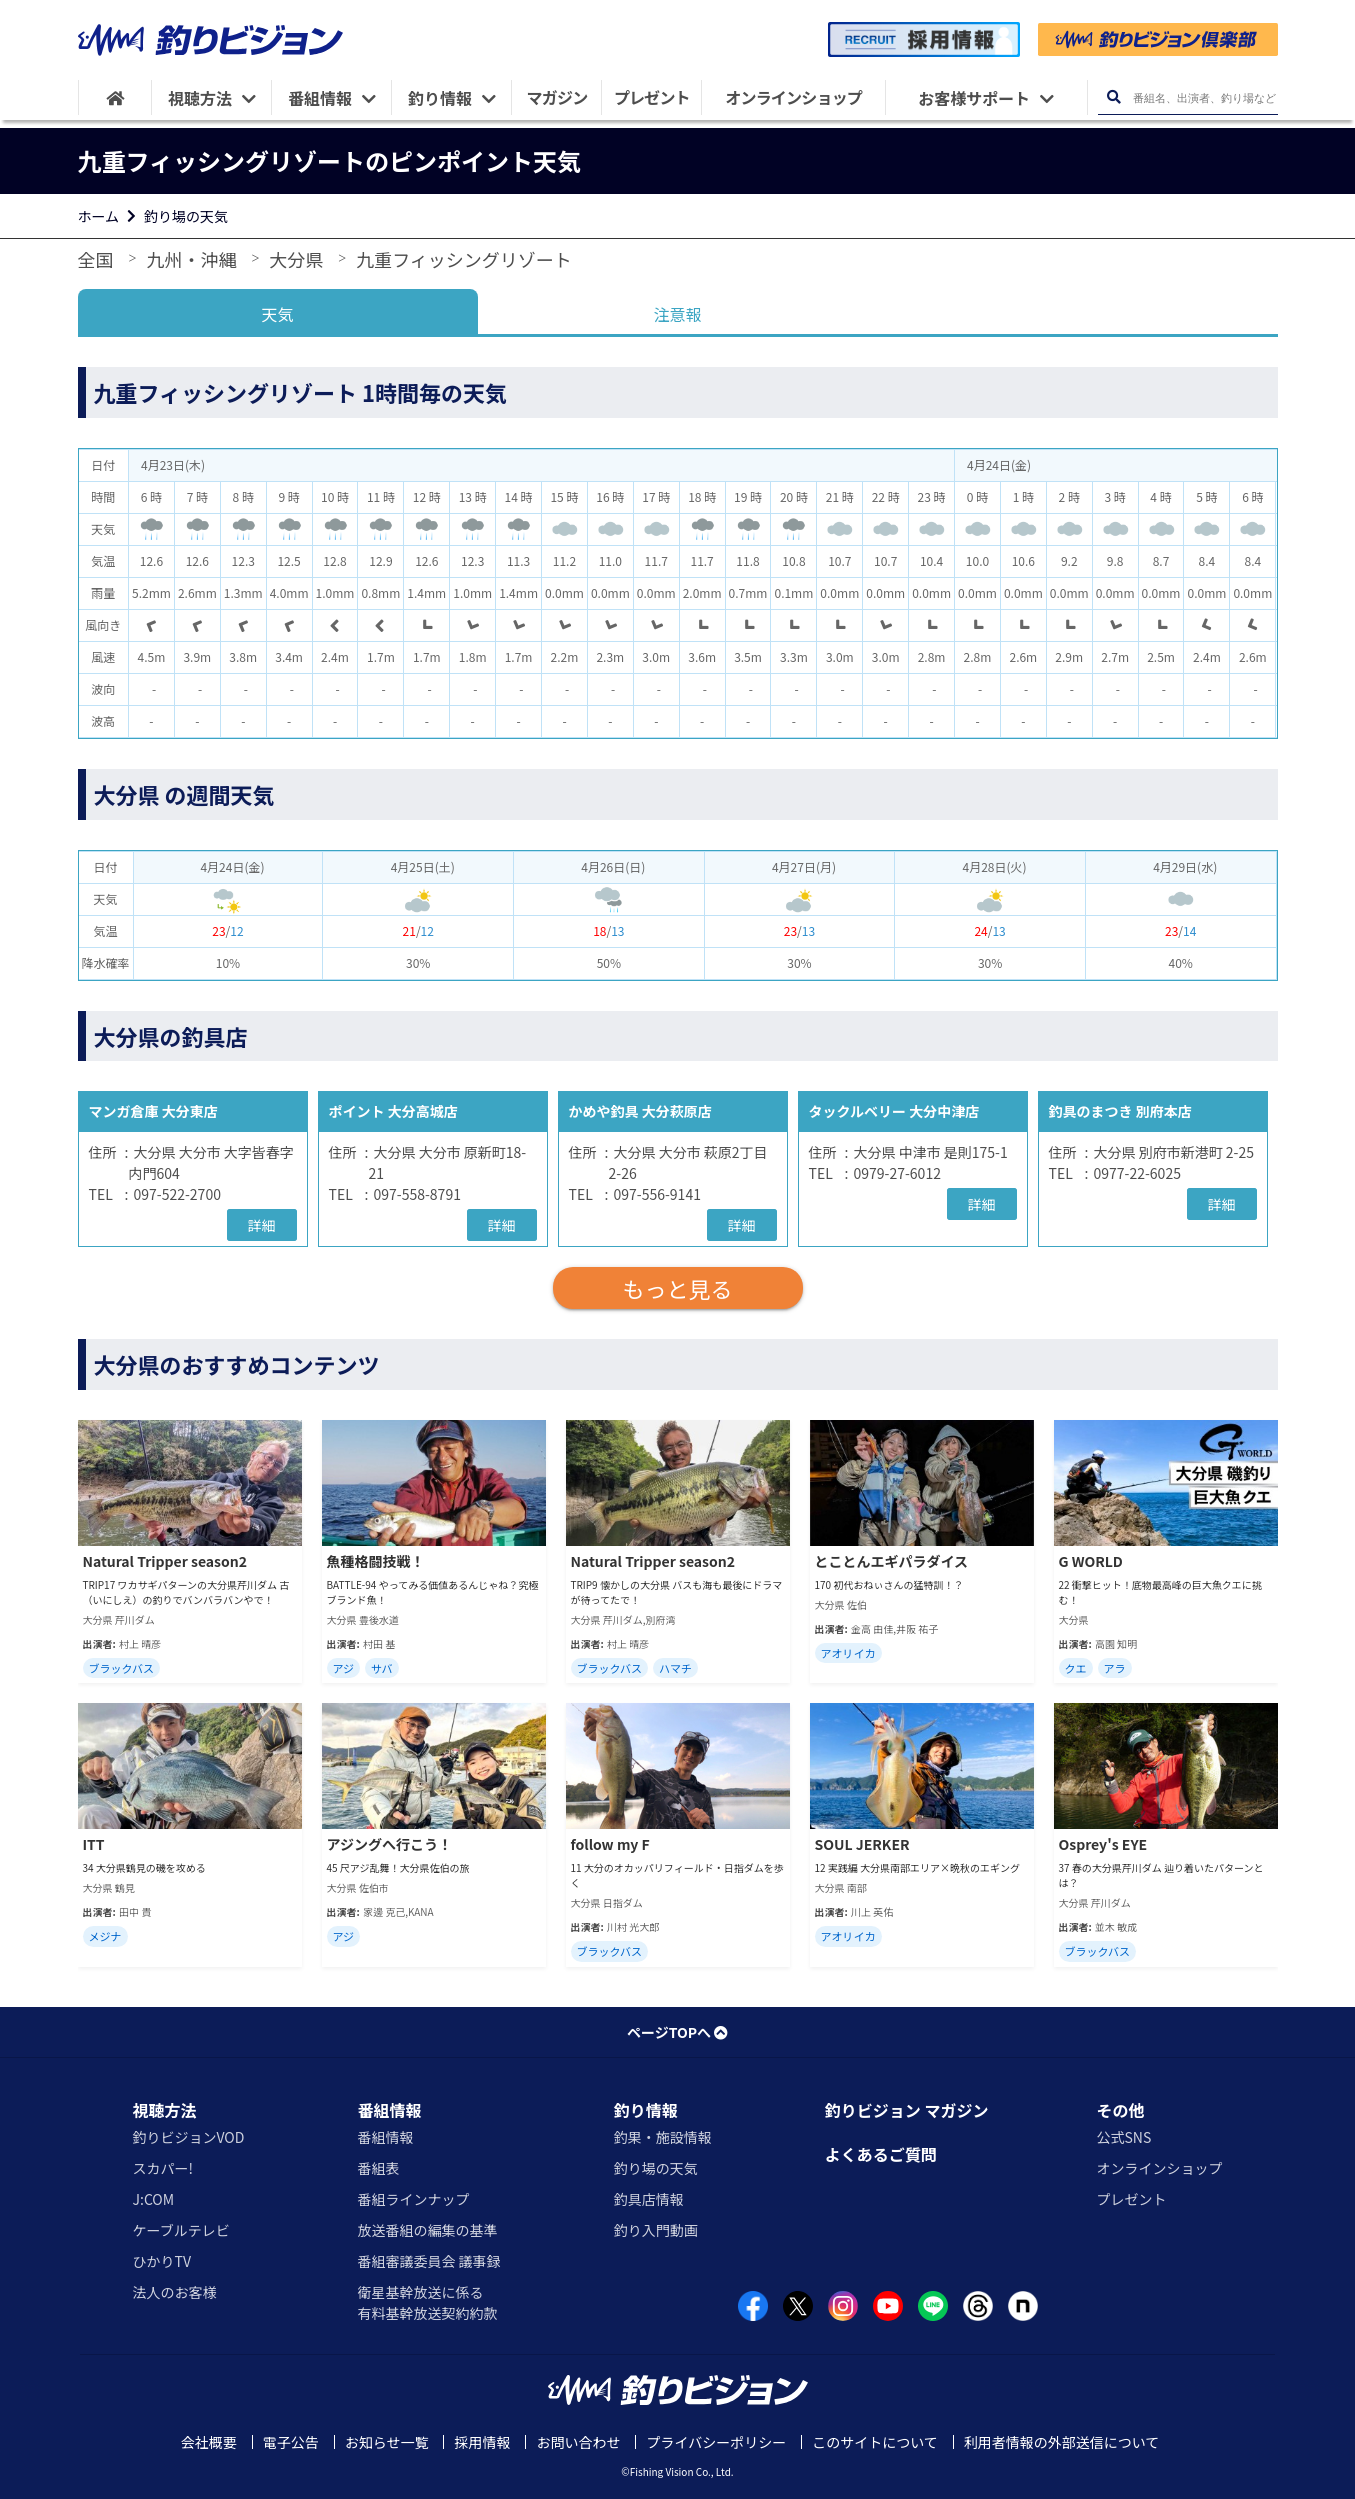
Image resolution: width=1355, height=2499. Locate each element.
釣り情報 (646, 2110)
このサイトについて (875, 2442)
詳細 (262, 1225)
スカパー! (163, 2168)
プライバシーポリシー (716, 2442)
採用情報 (482, 2442)
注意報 (677, 314)
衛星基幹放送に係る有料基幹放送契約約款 (427, 2302)
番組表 (378, 2168)
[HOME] (115, 97)
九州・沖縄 (191, 259)
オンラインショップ (1159, 2168)
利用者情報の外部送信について (1062, 2442)
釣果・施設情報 (663, 2137)
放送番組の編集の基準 (427, 2230)
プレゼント (1131, 2199)
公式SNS (1123, 2137)
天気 (277, 314)
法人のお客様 (175, 2292)
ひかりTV (162, 2261)
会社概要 (209, 2442)
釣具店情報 (649, 2199)
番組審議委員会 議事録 (428, 2261)
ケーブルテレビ (181, 2230)
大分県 (296, 259)
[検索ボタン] (1114, 97)
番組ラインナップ (413, 2199)
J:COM (154, 2199)
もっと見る (677, 1288)
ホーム (99, 216)
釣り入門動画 (656, 2230)
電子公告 (291, 2442)
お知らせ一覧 (387, 2442)
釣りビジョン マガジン (907, 2110)
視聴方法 (165, 2110)
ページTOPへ (677, 2032)
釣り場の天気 (186, 216)
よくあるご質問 (881, 2154)
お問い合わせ (578, 2442)
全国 (96, 259)
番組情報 (389, 2110)
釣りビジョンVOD (189, 2137)
